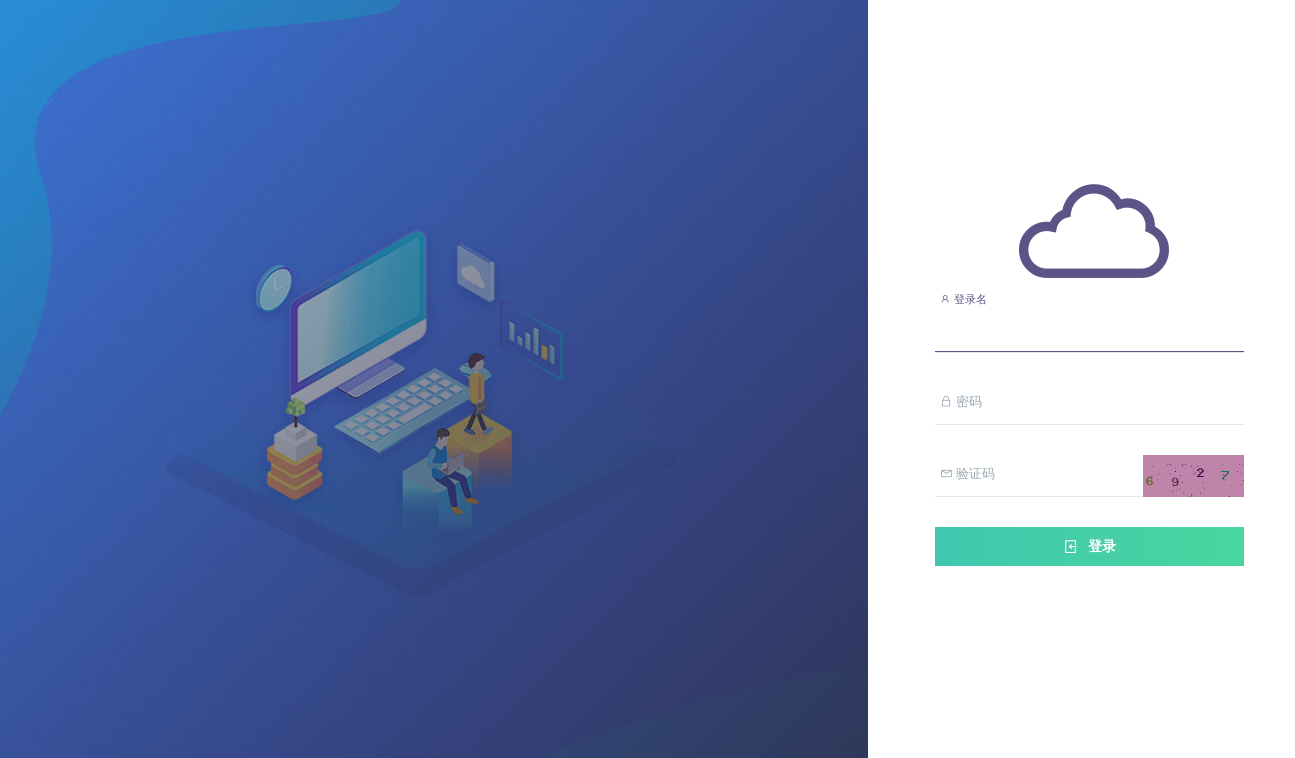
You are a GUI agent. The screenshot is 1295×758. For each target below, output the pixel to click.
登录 (1089, 546)
